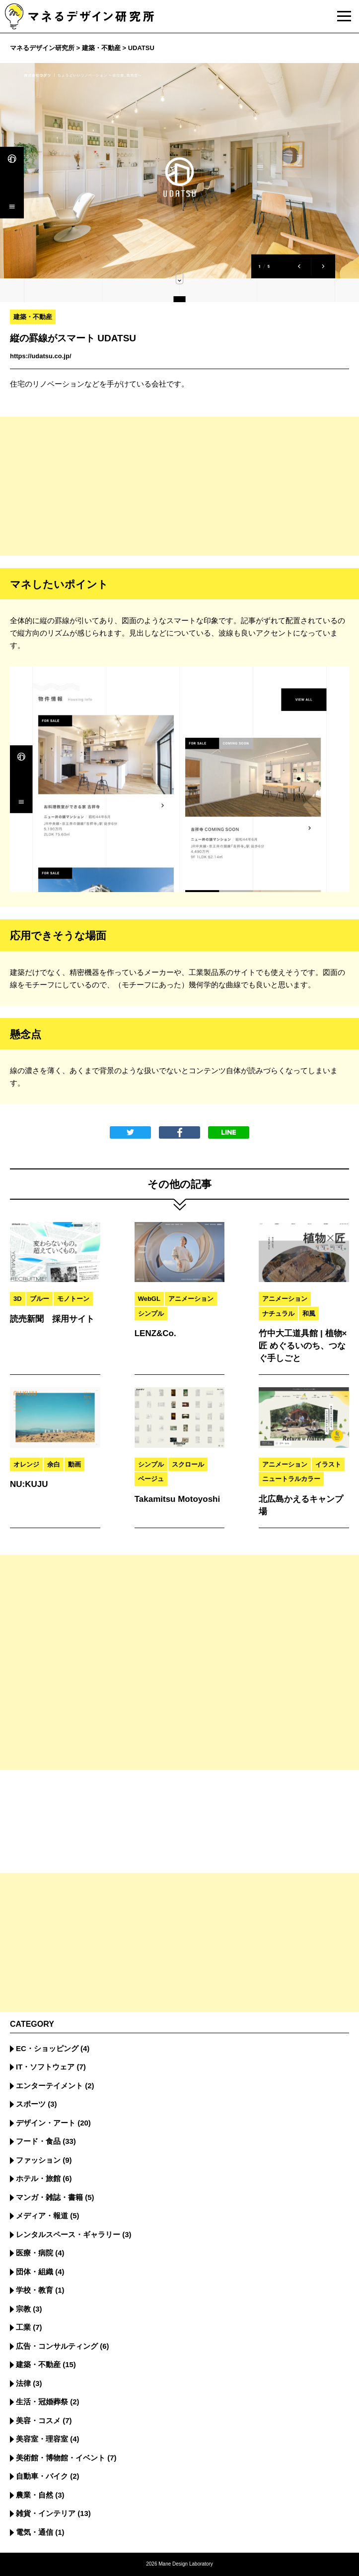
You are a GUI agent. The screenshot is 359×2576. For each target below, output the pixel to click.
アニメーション (191, 1298)
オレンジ (26, 1464)
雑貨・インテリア (45, 2513)
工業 (23, 2327)
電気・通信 (34, 2532)
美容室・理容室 (42, 2439)
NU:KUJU (29, 1484)
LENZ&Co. (155, 1333)
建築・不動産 (32, 317)
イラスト (328, 1464)
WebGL (149, 1298)
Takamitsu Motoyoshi (177, 1499)
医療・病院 (34, 2253)
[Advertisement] (179, 486)
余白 (53, 1464)
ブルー (39, 1298)
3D (17, 1298)
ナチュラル (278, 1313)
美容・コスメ (38, 2420)
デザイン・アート (45, 2123)
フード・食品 (38, 2141)
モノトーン (73, 1298)
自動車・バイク (42, 2476)
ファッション (38, 2160)
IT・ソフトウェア (45, 2066)
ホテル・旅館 (38, 2178)
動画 (74, 1464)
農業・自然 (34, 2495)
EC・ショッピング (47, 2048)
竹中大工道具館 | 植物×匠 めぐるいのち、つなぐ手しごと (303, 1346)
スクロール (188, 1464)
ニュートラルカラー (291, 1478)
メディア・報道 (42, 2215)
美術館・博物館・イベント (60, 2457)
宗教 (23, 2309)
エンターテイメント (49, 2085)
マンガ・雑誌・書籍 (49, 2197)
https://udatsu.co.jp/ (41, 356)
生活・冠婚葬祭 (42, 2401)
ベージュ (151, 1478)
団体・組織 (34, 2271)
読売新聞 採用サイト (52, 1319)
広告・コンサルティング (57, 2346)
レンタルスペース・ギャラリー (68, 2234)
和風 (308, 1313)
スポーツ (31, 2104)
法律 (23, 2383)
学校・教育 (34, 2290)
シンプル (151, 1313)
